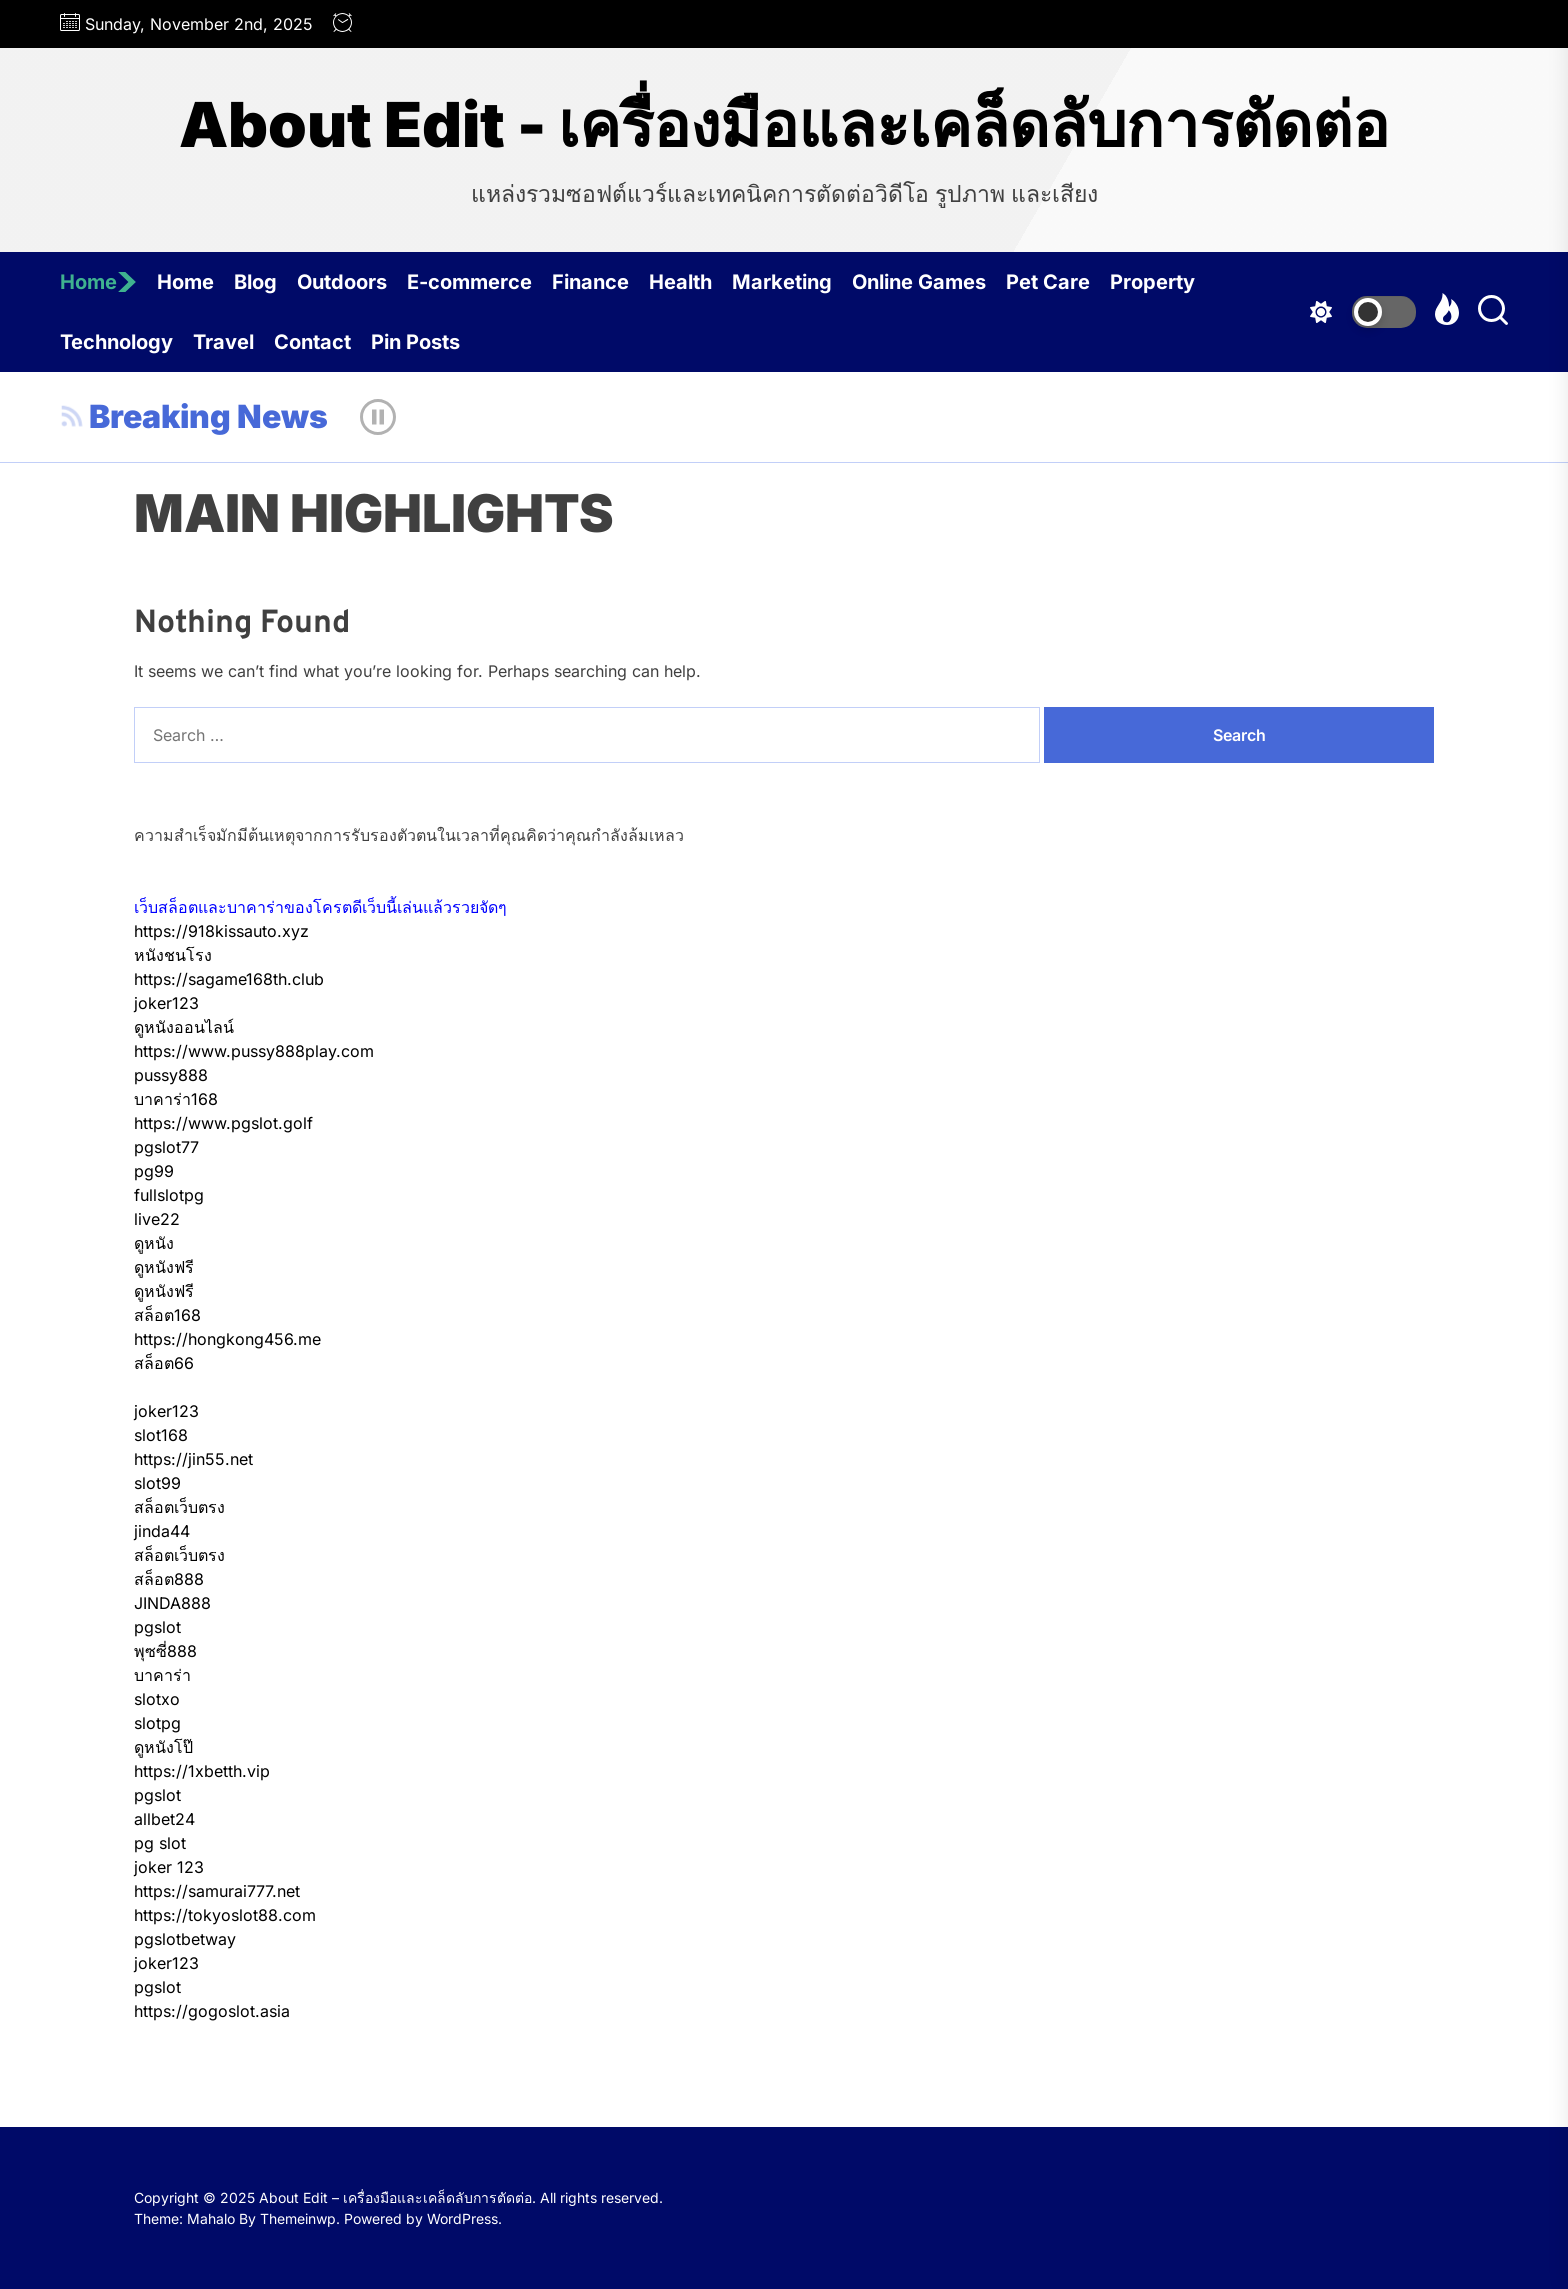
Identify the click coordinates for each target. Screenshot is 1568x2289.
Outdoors (342, 282)
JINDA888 (172, 1603)
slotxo (157, 1699)
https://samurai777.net (217, 1891)
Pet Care (1048, 282)
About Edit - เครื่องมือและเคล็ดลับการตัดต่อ (784, 125)
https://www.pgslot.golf (223, 1123)
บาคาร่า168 (176, 1099)
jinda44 (162, 1531)
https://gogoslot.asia (212, 2011)
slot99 (157, 1483)
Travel (223, 342)
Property (1152, 282)
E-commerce (469, 282)
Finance (590, 282)
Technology (116, 342)
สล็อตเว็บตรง (179, 1507)
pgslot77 (166, 1147)
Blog (255, 282)
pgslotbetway (185, 1939)
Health (680, 282)
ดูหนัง (154, 1243)
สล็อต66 (164, 1363)
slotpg (157, 1723)
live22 (157, 1219)
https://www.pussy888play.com (254, 1051)
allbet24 (164, 1819)
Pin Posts (415, 342)
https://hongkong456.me (227, 1339)
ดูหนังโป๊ (163, 1747)
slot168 (161, 1435)
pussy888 (171, 1075)
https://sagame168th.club (229, 979)
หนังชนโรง (173, 955)
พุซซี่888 (165, 1651)
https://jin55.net (193, 1459)
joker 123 (169, 1867)
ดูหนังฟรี (164, 1267)
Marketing (782, 282)
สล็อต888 (169, 1579)
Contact (312, 342)
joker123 (166, 1003)
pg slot (160, 1843)
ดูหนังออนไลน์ (184, 1027)
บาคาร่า (162, 1675)
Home (98, 282)
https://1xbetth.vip (202, 1771)
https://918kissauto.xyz (221, 931)
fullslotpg (169, 1195)
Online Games (919, 282)
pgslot (157, 1627)
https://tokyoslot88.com (225, 1915)
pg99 (154, 1171)
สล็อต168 (167, 1315)
